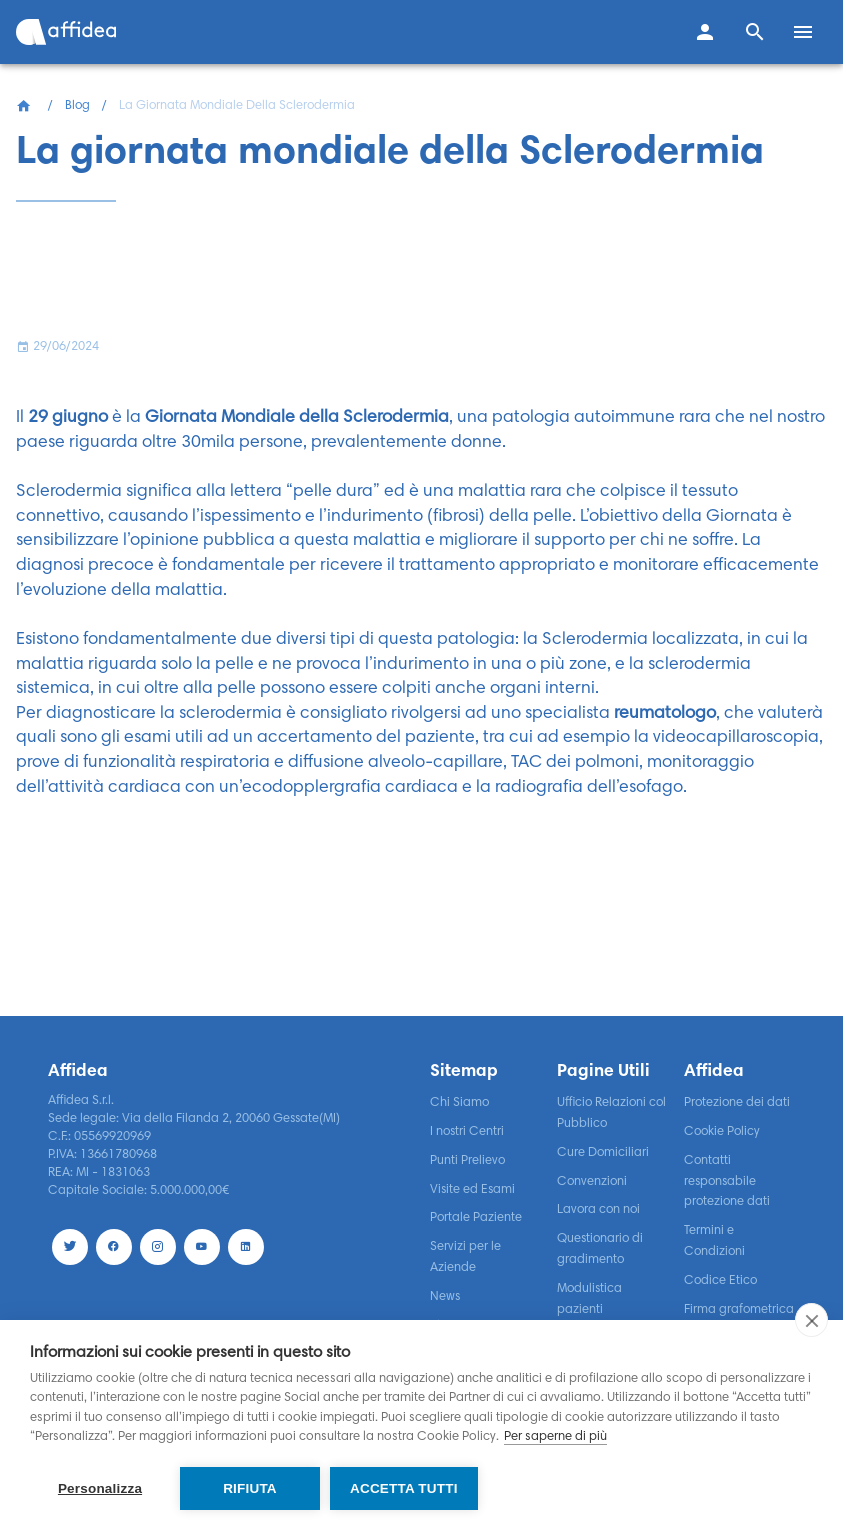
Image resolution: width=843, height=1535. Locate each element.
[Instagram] (158, 1247)
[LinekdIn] (246, 1247)
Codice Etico (720, 1281)
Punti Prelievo (467, 1161)
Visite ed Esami (472, 1190)
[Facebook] (114, 1247)
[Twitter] (70, 1247)
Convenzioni (592, 1182)
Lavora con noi (598, 1210)
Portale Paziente (476, 1218)
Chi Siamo (459, 1103)
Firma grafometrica (739, 1310)
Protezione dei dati (737, 1103)
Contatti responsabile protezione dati (727, 1182)
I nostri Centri (467, 1132)
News (445, 1297)
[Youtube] (202, 1247)
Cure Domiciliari (603, 1153)
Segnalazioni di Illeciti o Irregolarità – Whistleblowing (611, 1409)
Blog (77, 106)
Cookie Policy (722, 1132)
